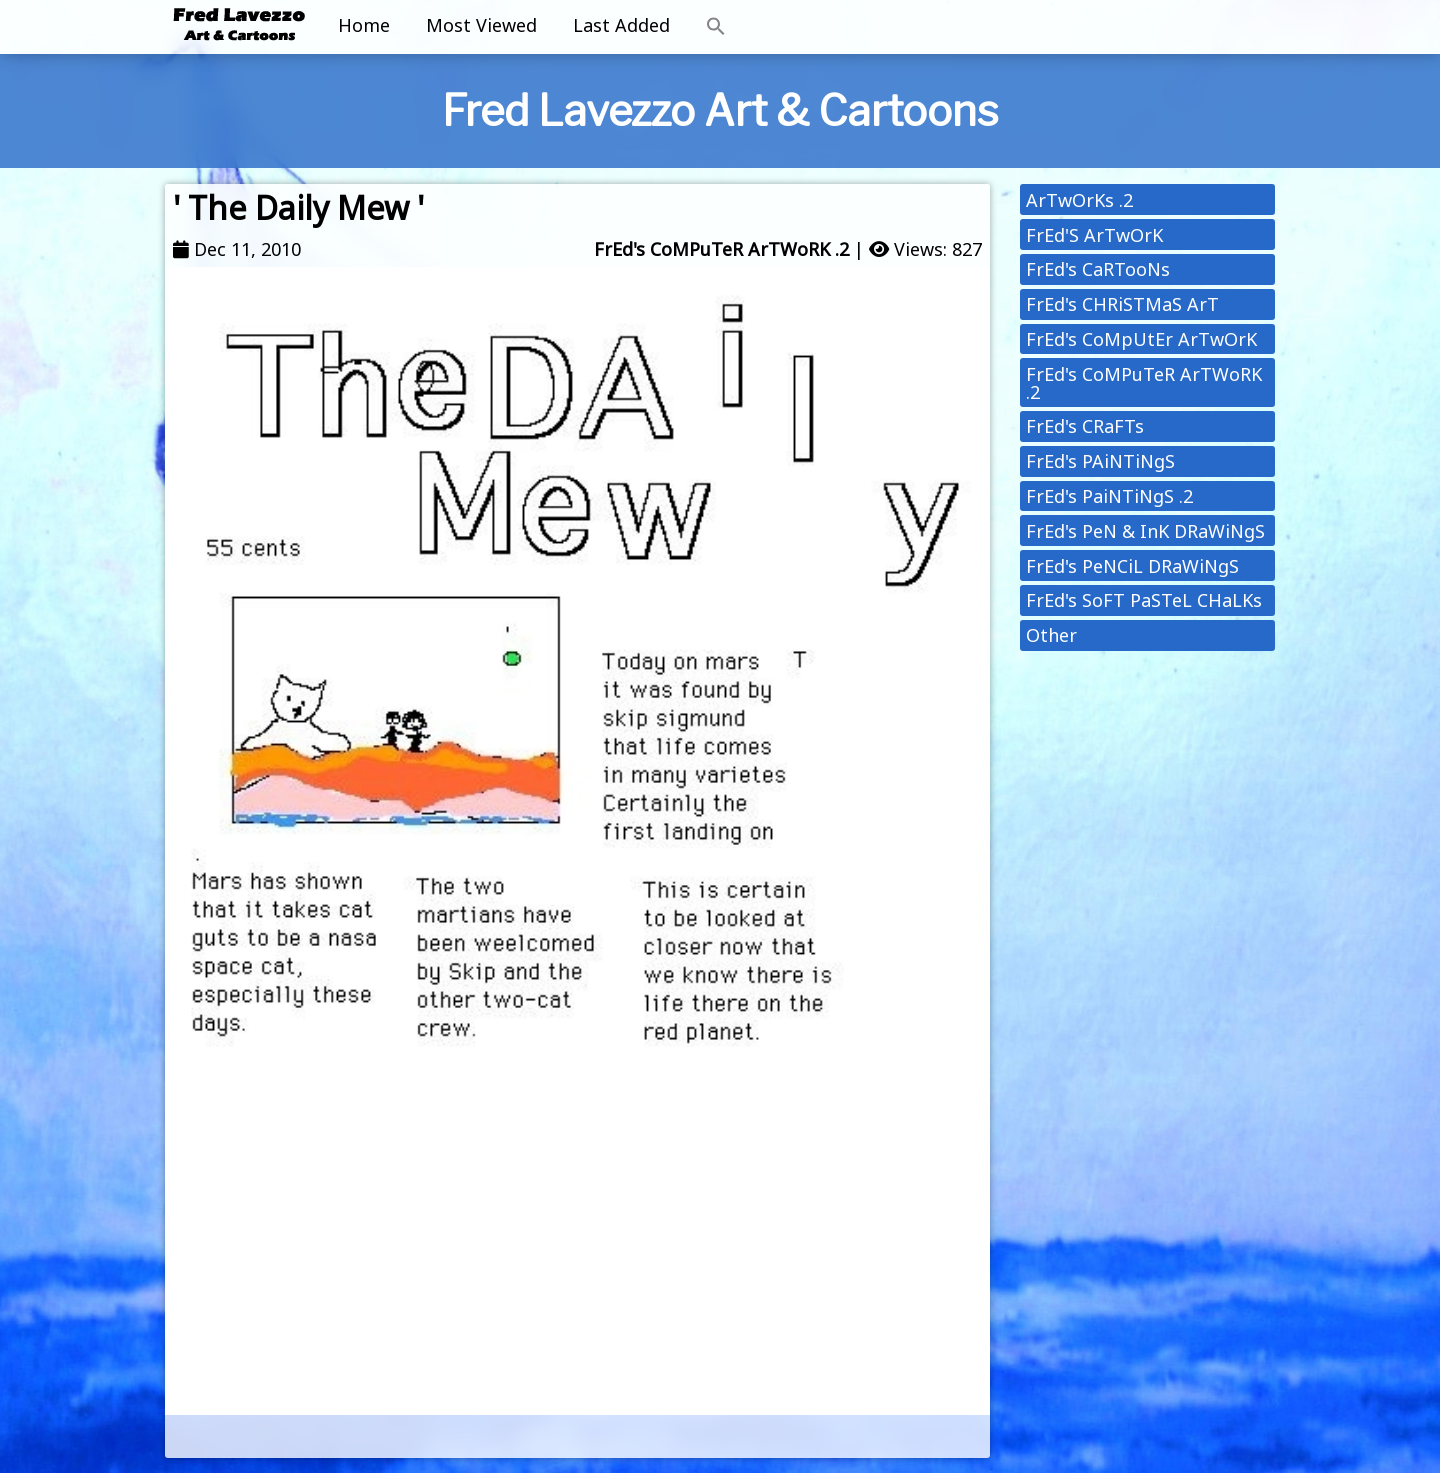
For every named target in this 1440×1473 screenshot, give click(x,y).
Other (1051, 635)
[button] (716, 27)
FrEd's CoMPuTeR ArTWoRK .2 (721, 249)
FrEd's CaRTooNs (1098, 269)
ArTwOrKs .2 (1079, 200)
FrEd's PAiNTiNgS (1100, 461)
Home (364, 25)
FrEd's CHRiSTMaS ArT (1122, 304)
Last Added (621, 25)
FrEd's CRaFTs (1085, 426)
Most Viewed (481, 25)
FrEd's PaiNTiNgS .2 (1109, 496)
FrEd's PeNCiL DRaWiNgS (1132, 566)
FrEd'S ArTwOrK (1094, 235)
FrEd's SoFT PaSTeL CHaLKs (1144, 600)
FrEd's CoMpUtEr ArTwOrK (1141, 339)
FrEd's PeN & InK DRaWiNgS (1145, 531)
